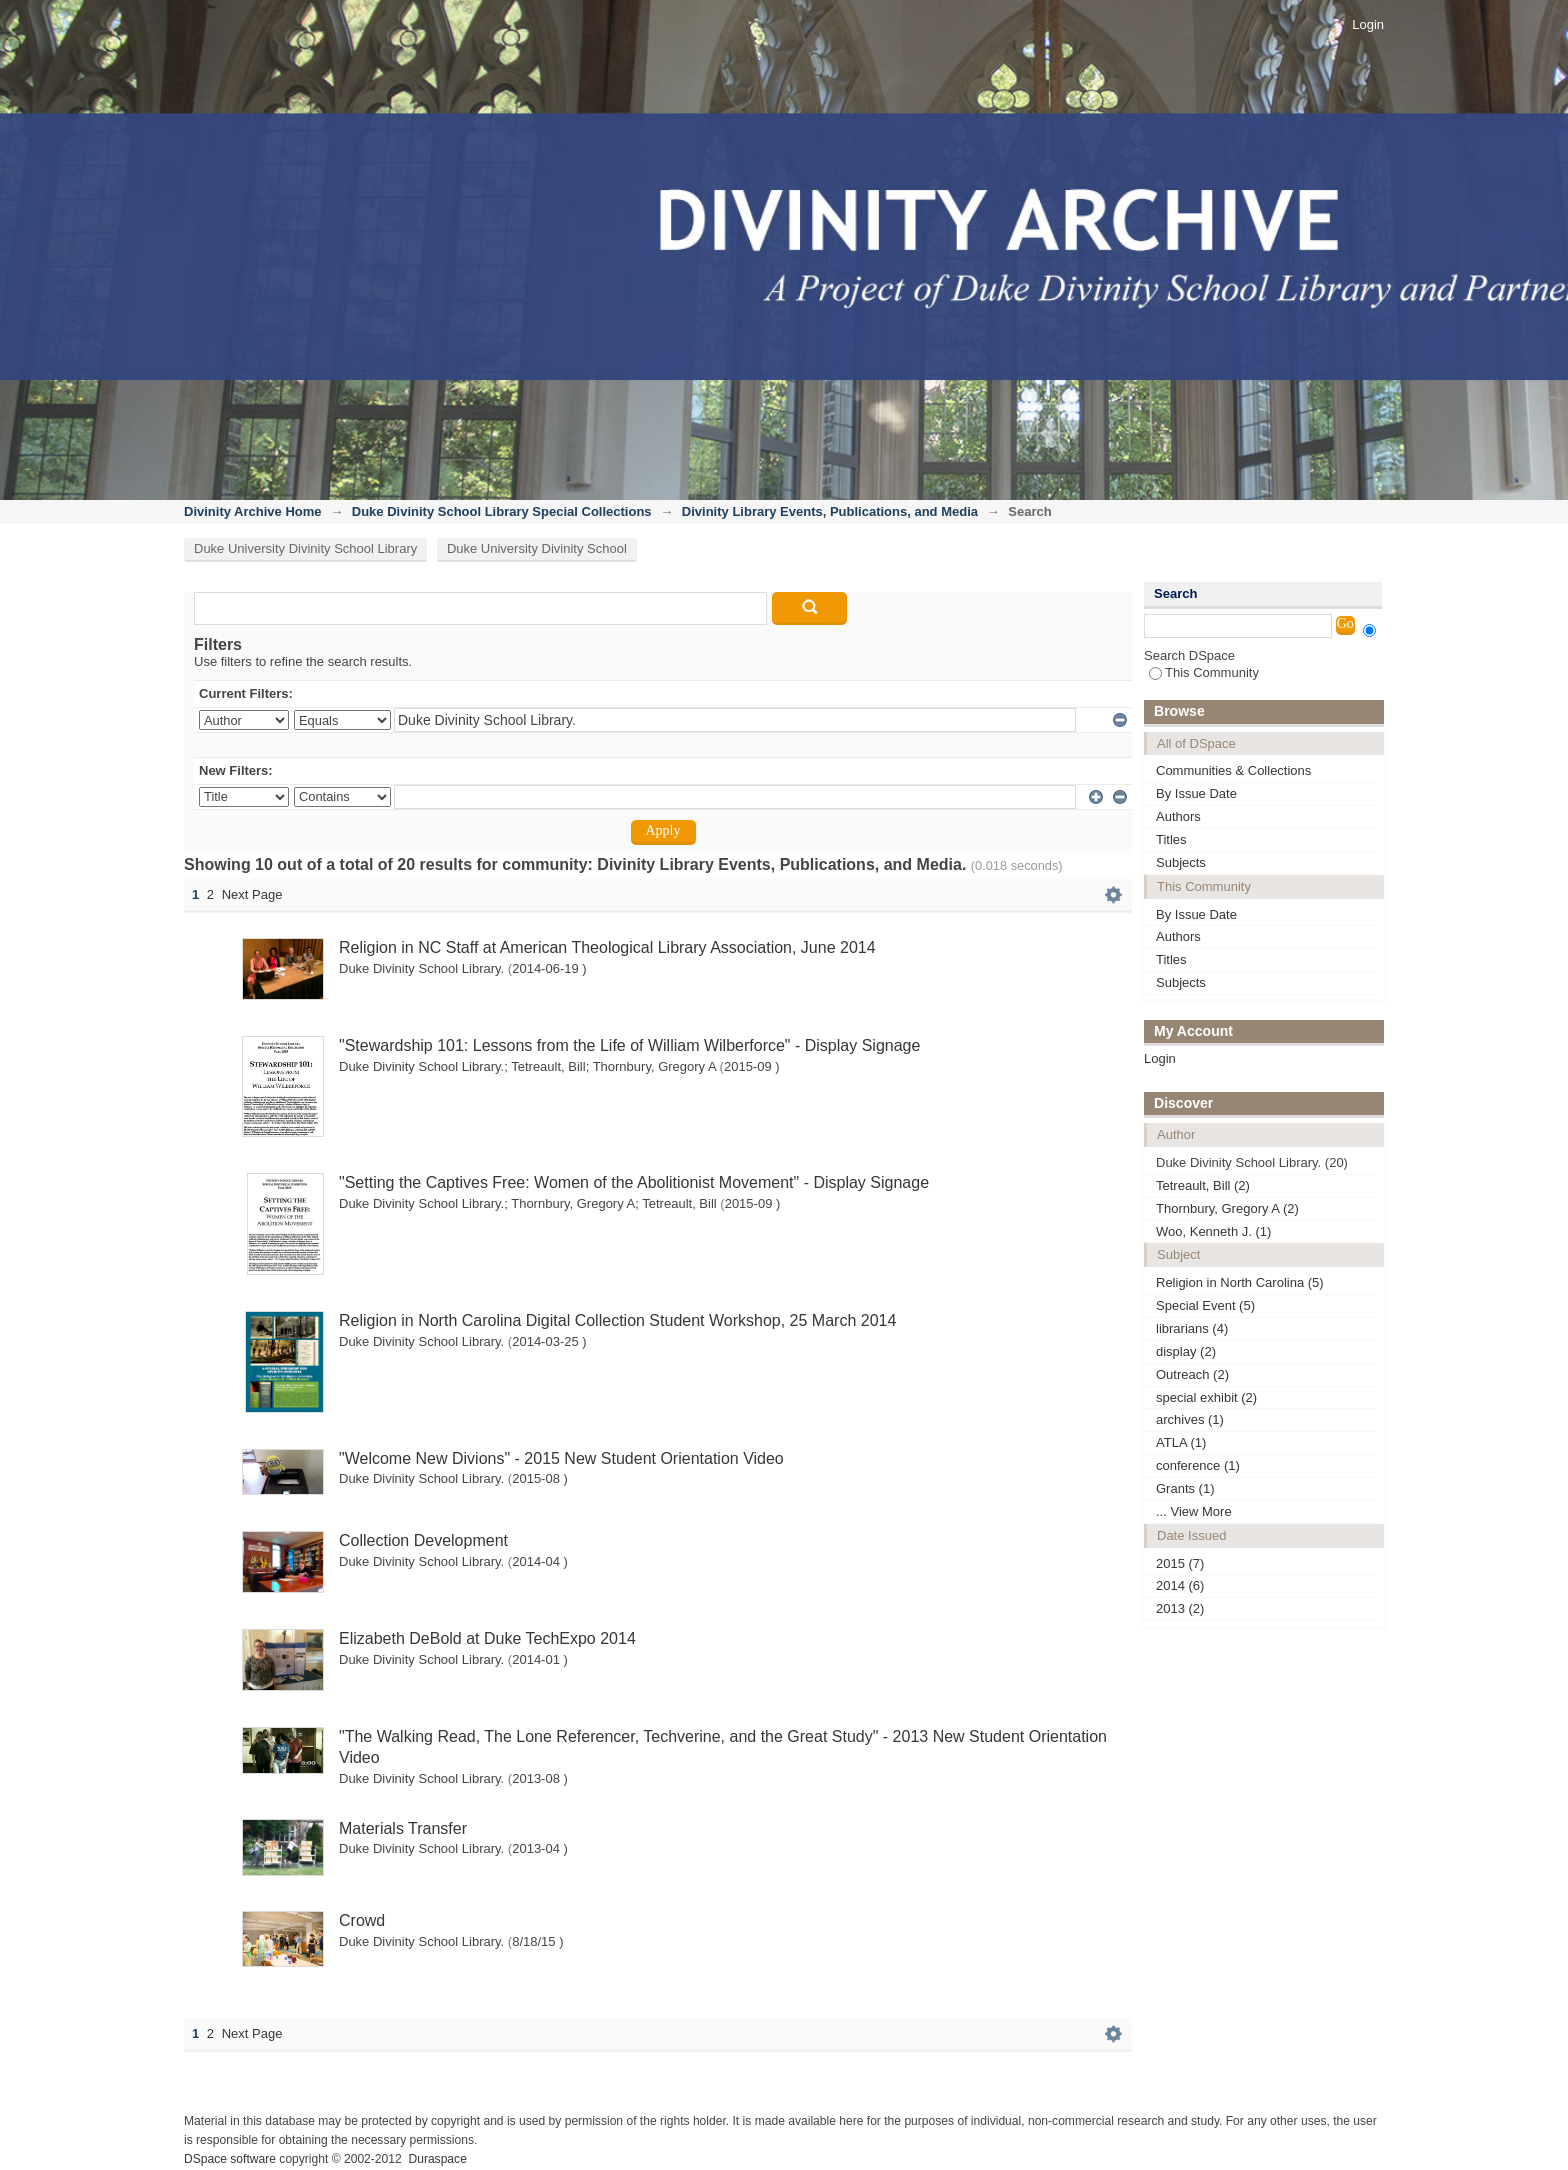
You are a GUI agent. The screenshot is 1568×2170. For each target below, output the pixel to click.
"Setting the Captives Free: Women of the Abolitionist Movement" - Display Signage (634, 1182)
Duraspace (437, 2159)
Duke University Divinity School (537, 548)
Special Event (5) (1205, 1305)
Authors (1178, 816)
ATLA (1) (1181, 1442)
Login (1368, 24)
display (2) (1186, 1351)
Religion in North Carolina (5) (1240, 1282)
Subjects (1181, 862)
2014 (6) (1180, 1585)
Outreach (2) (1192, 1374)
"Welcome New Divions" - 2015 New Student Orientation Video (561, 1458)
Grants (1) (1185, 1488)
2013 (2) (1180, 1608)
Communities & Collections (1233, 770)
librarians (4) (1192, 1328)
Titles (1171, 839)
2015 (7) (1180, 1563)
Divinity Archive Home (253, 511)
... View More (1194, 1511)
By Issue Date (1196, 793)
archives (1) (1190, 1419)
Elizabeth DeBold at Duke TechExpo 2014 (487, 1638)
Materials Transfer (403, 1828)
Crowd (362, 1920)
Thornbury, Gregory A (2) (1227, 1208)
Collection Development (423, 1540)
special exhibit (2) (1206, 1397)
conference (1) (1198, 1465)
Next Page (252, 894)
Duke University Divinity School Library (305, 548)
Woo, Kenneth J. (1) (1213, 1231)
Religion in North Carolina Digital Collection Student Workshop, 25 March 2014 (617, 1320)
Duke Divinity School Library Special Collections (502, 511)
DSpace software (230, 2159)
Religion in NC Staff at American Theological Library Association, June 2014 (607, 947)
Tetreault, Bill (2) (1203, 1185)
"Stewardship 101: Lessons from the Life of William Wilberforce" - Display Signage (629, 1045)
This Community (1204, 672)
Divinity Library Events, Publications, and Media (830, 511)
